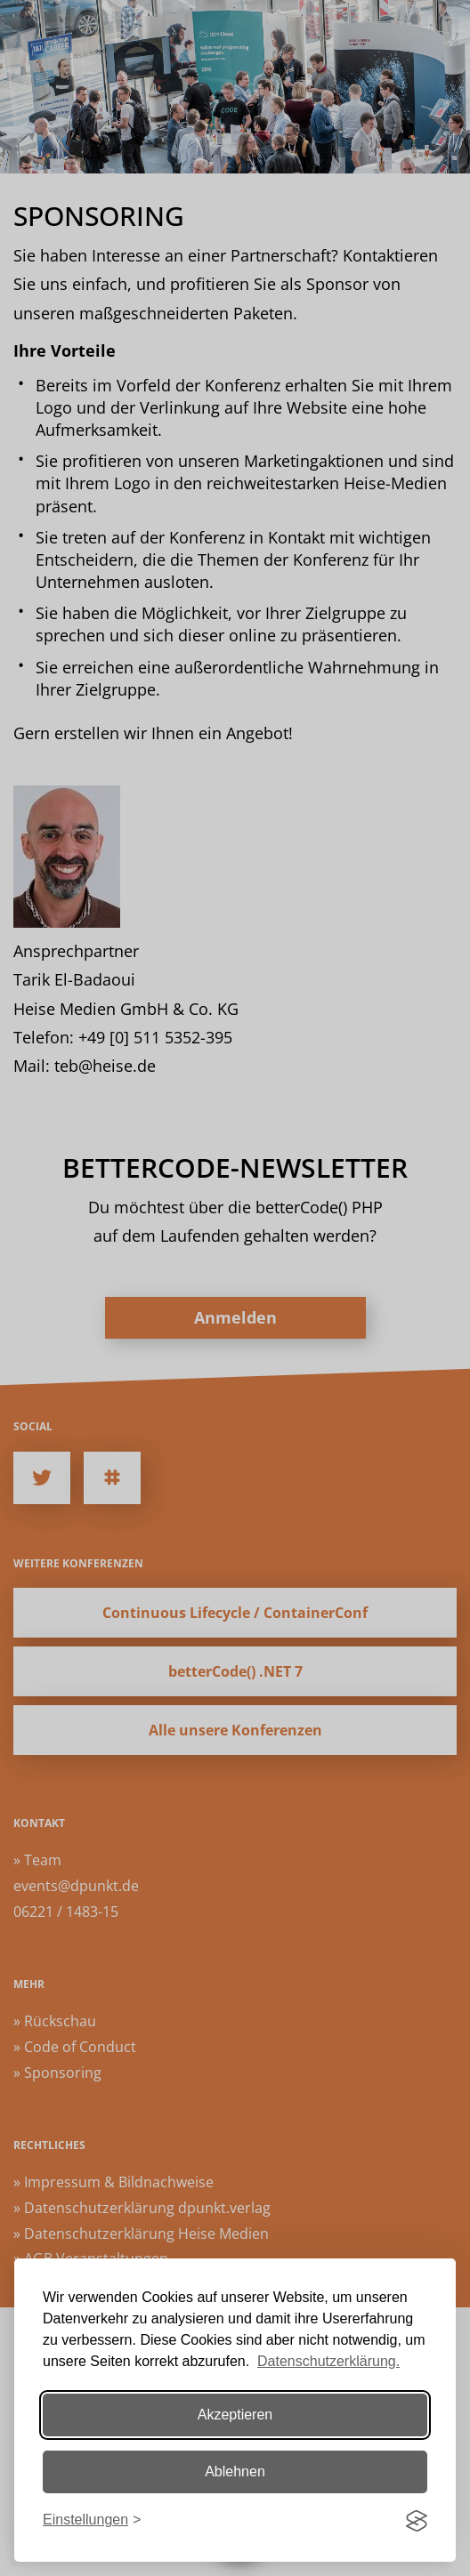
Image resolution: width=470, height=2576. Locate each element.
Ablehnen (235, 2471)
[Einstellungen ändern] (92, 2520)
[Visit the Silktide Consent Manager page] (416, 2521)
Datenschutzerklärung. (328, 2361)
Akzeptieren (235, 2414)
